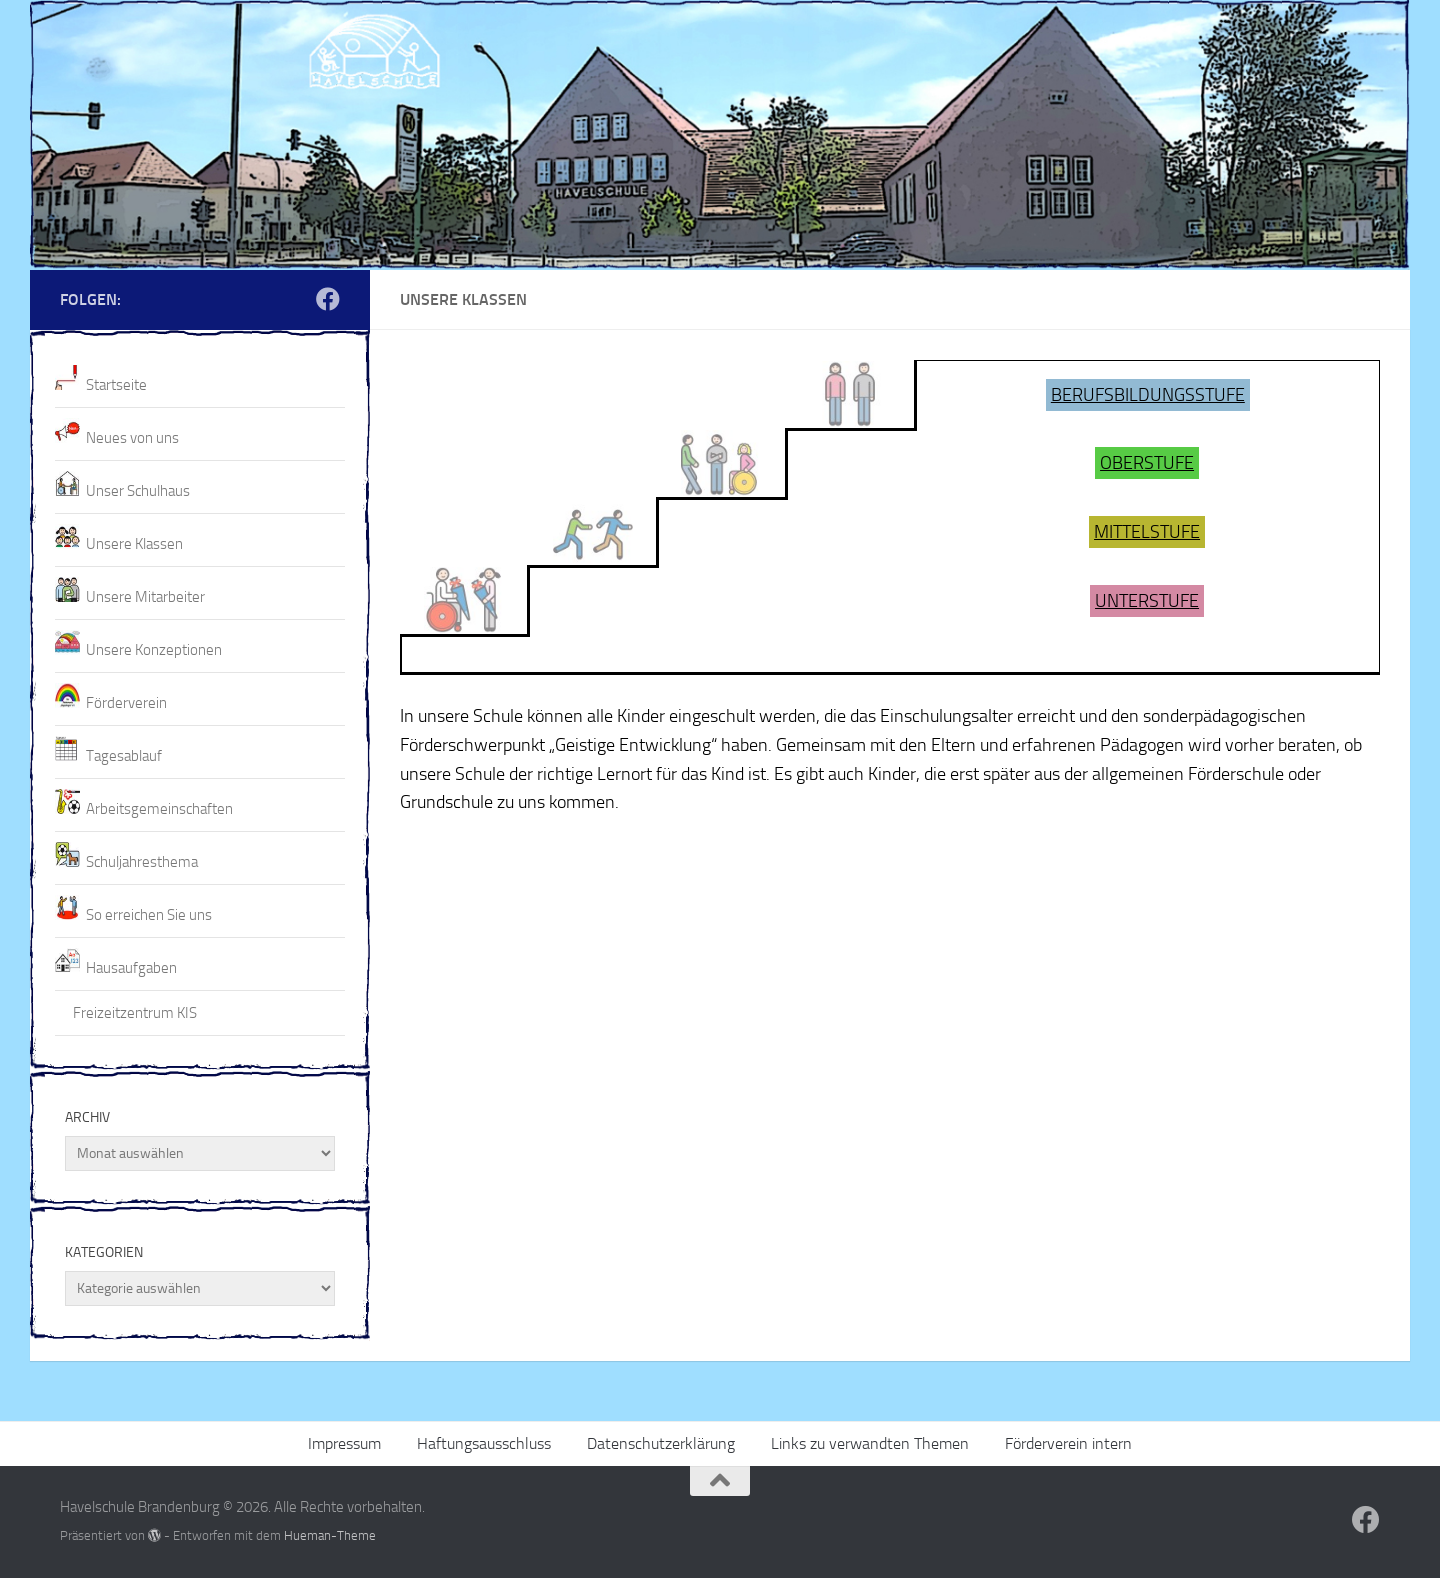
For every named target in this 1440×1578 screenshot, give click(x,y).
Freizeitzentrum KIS (135, 1013)
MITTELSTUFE (1147, 532)
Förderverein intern (1068, 1443)
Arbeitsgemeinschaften (159, 809)
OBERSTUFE (1147, 463)
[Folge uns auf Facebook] (328, 299)
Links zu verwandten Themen (870, 1443)
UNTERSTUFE (1147, 601)
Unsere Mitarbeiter (145, 597)
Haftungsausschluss (484, 1443)
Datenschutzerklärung (661, 1443)
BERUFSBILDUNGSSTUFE (1148, 395)
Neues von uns (132, 438)
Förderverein (126, 703)
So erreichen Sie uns (149, 915)
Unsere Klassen (134, 544)
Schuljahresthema (142, 862)
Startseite (116, 385)
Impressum (344, 1443)
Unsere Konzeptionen (154, 650)
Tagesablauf (124, 756)
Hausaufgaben (131, 968)
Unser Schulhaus (138, 491)
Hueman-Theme (330, 1535)
